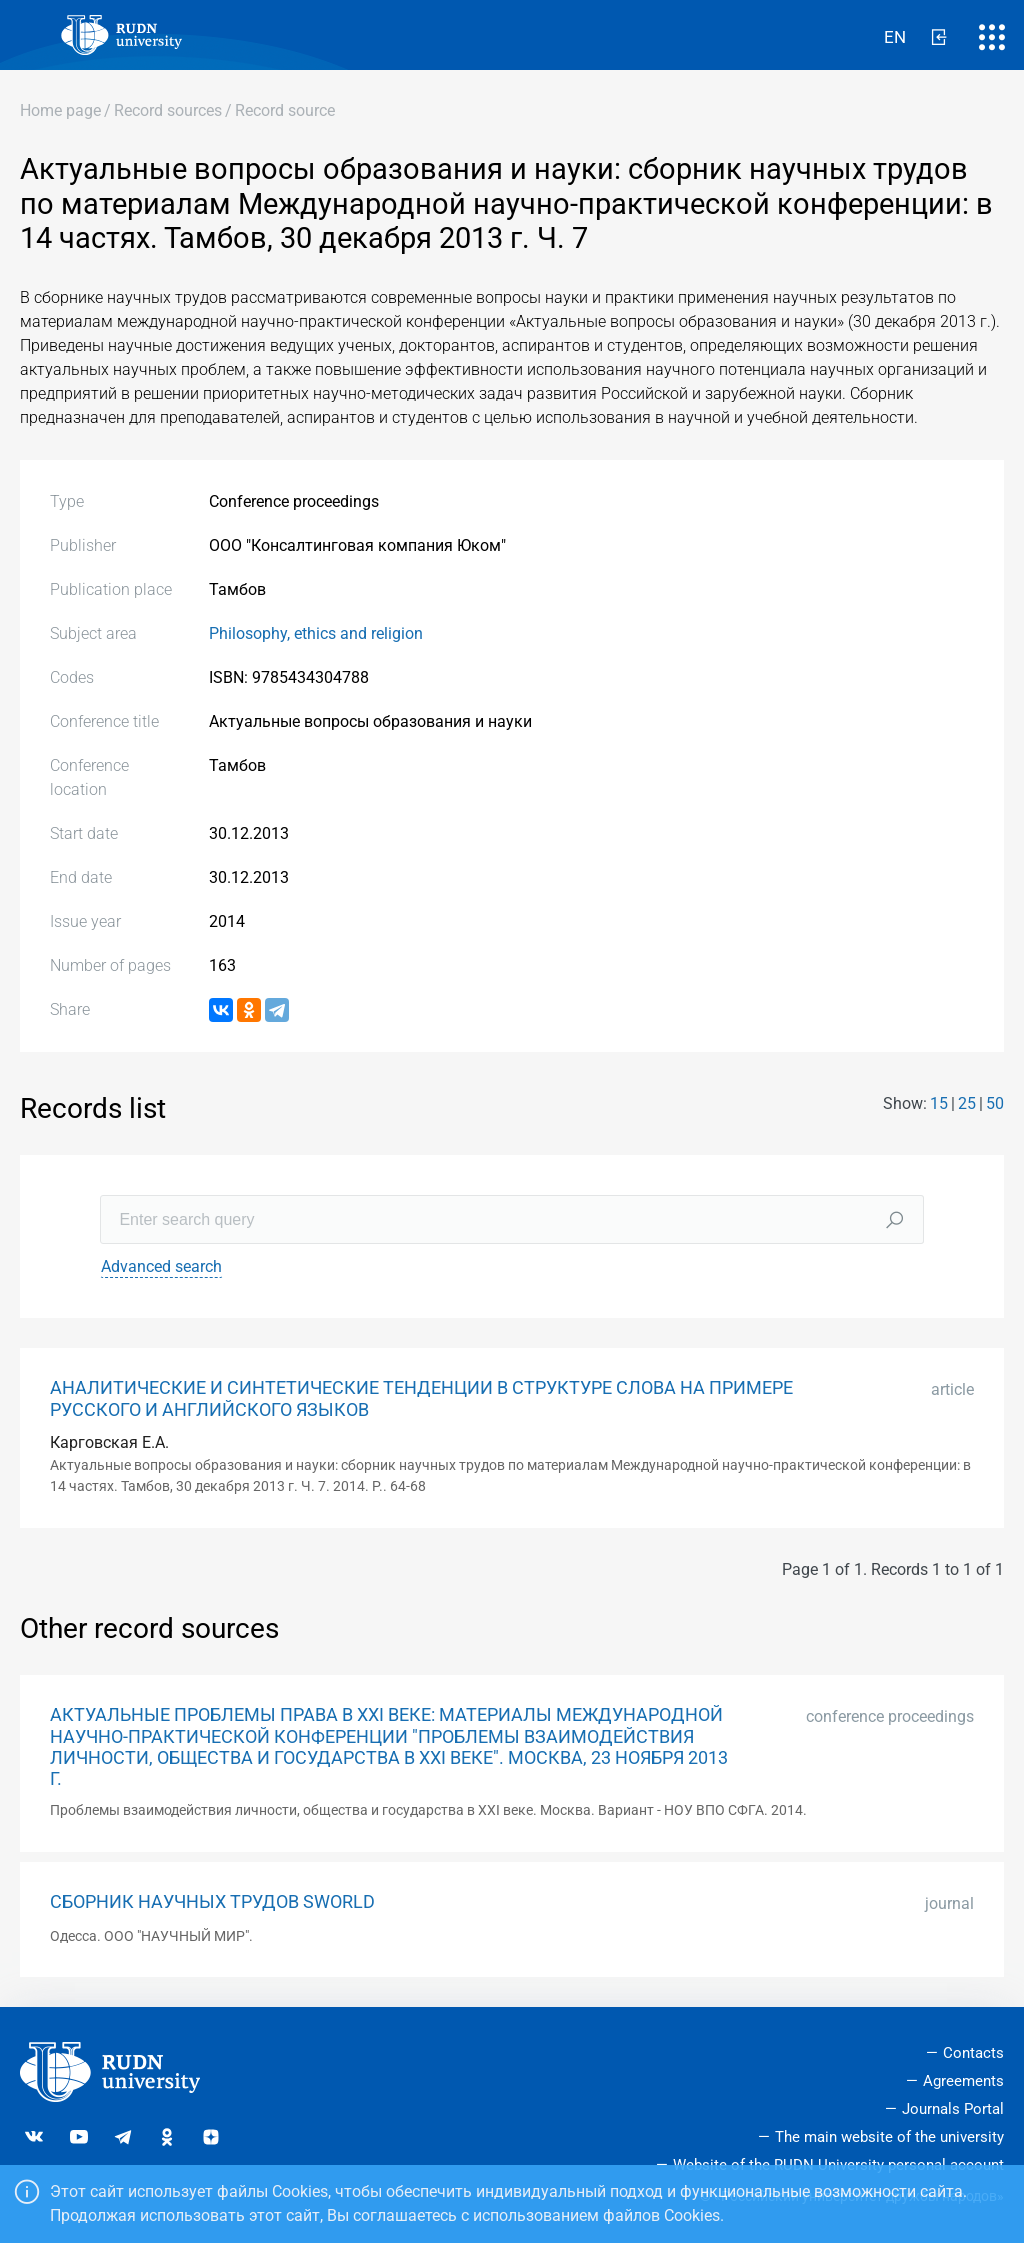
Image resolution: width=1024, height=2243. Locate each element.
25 (967, 1103)
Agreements (963, 2081)
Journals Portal (953, 2109)
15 (939, 1103)
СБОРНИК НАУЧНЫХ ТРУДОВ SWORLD (212, 1902)
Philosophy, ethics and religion (316, 633)
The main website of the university (889, 2137)
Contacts (973, 2053)
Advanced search (161, 1266)
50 (995, 1103)
